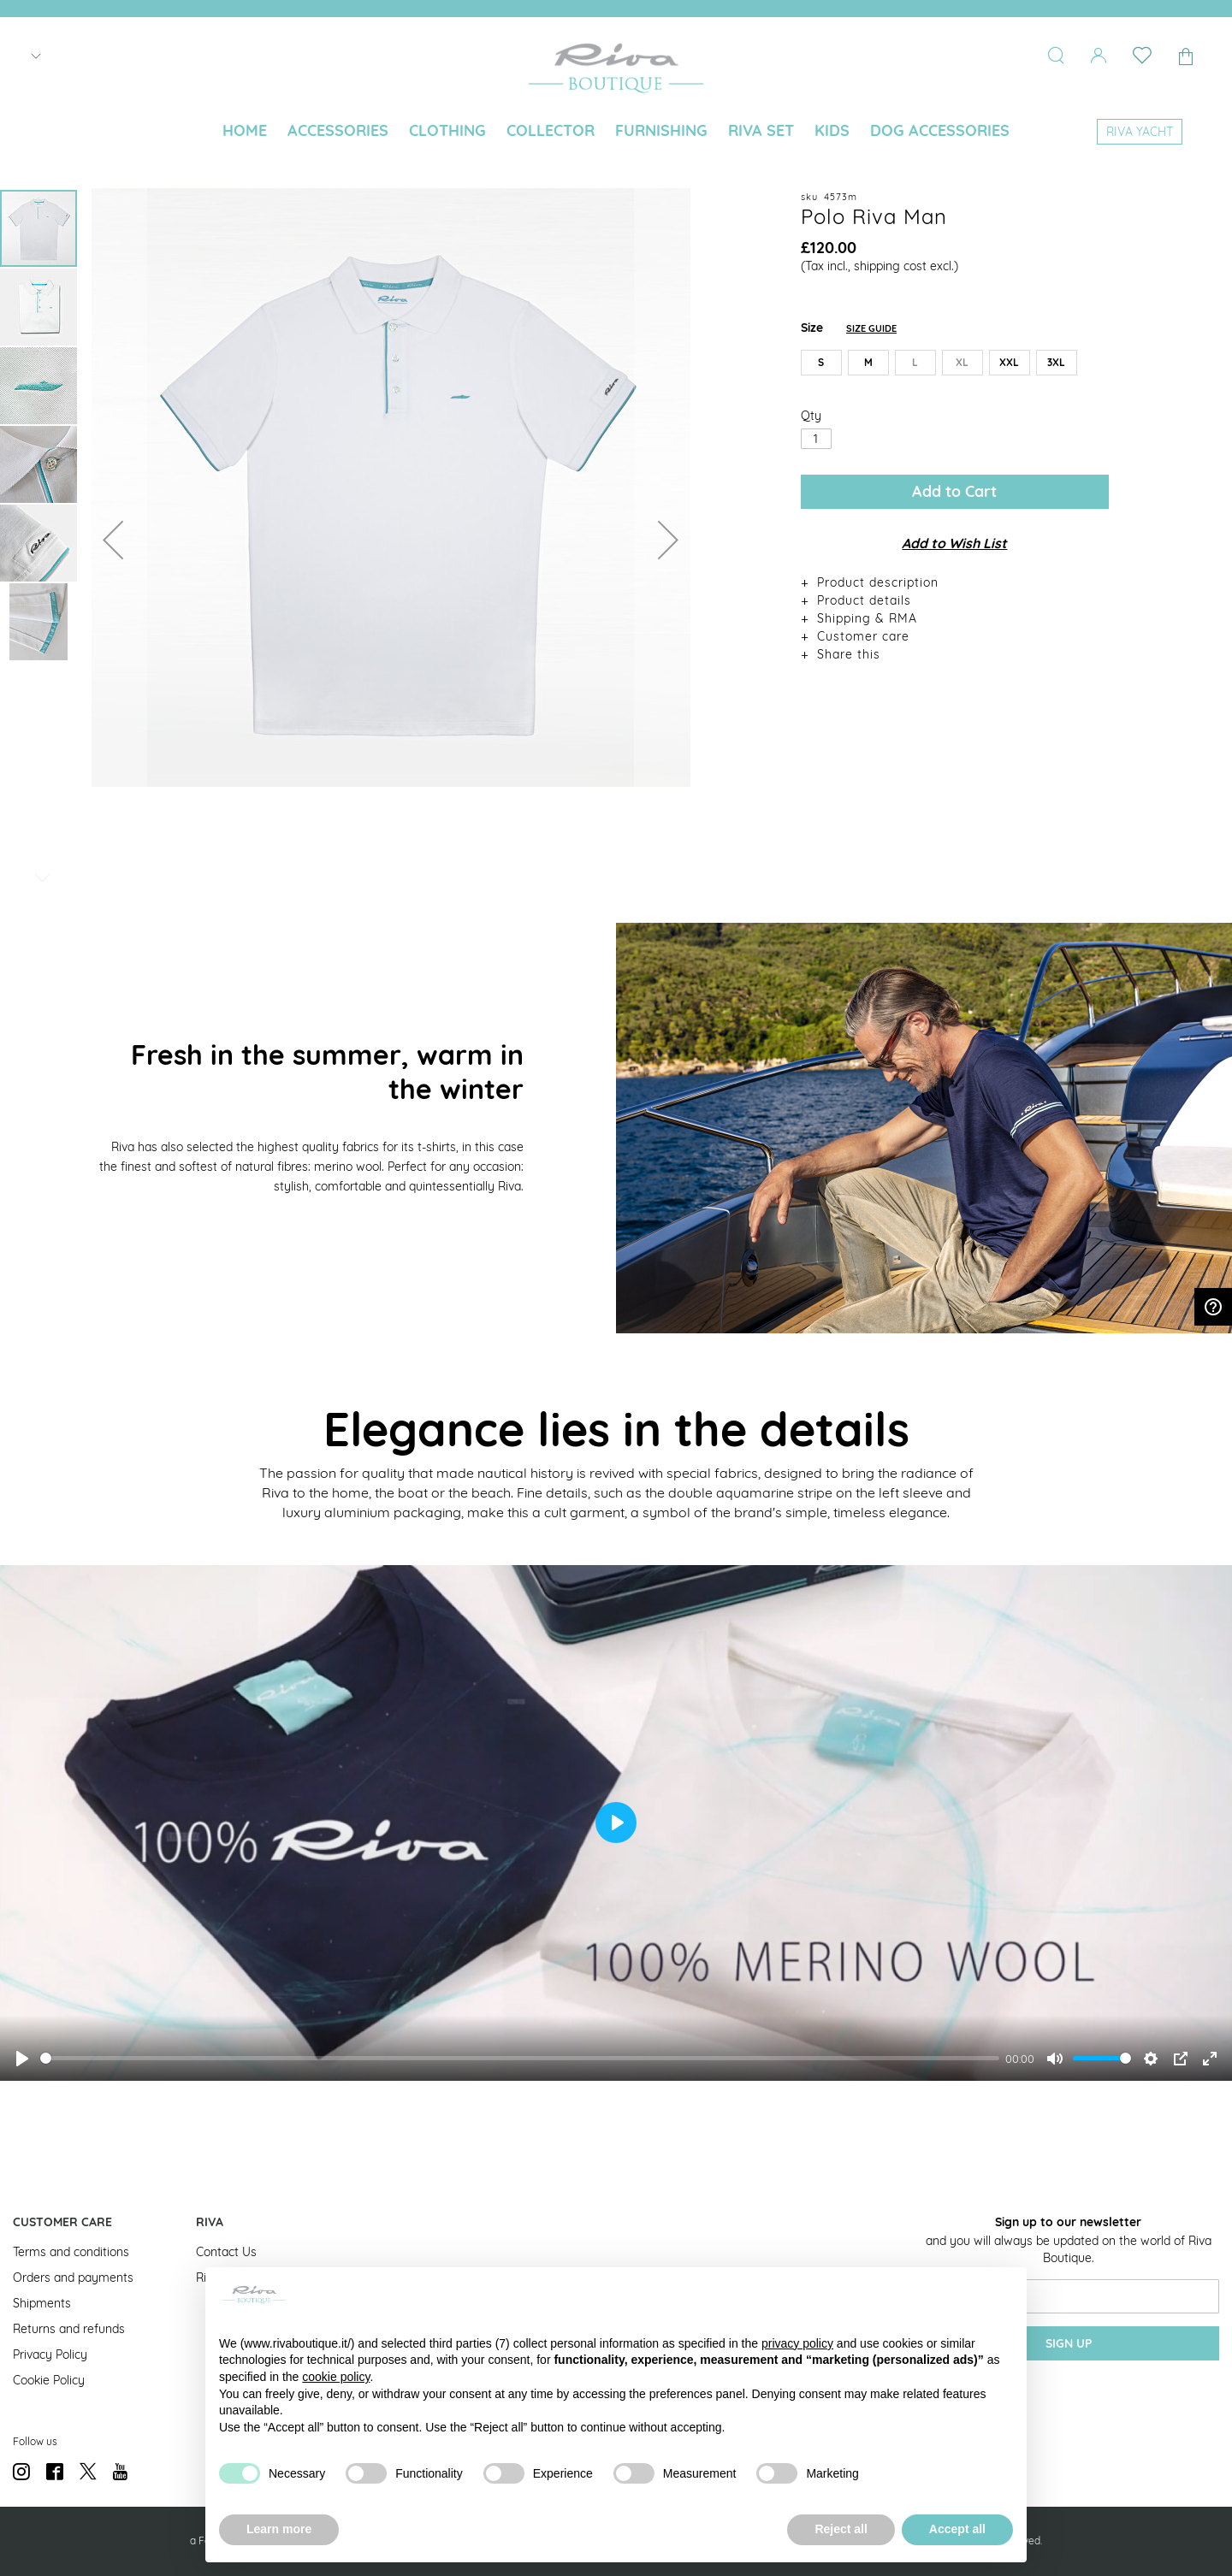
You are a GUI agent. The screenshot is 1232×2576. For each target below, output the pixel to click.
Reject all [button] (840, 2529)
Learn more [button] (278, 2529)
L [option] (915, 362)
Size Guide (871, 328)
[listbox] (955, 366)
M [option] (868, 362)
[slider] (519, 2058)
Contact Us (226, 2252)
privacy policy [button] (797, 2343)
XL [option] (962, 362)
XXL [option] (1009, 362)
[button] (113, 539)
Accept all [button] (957, 2529)
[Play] (22, 2058)
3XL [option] (1056, 362)
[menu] (616, 132)
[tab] (955, 582)
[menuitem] (244, 131)
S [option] (821, 362)
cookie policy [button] (336, 2377)
